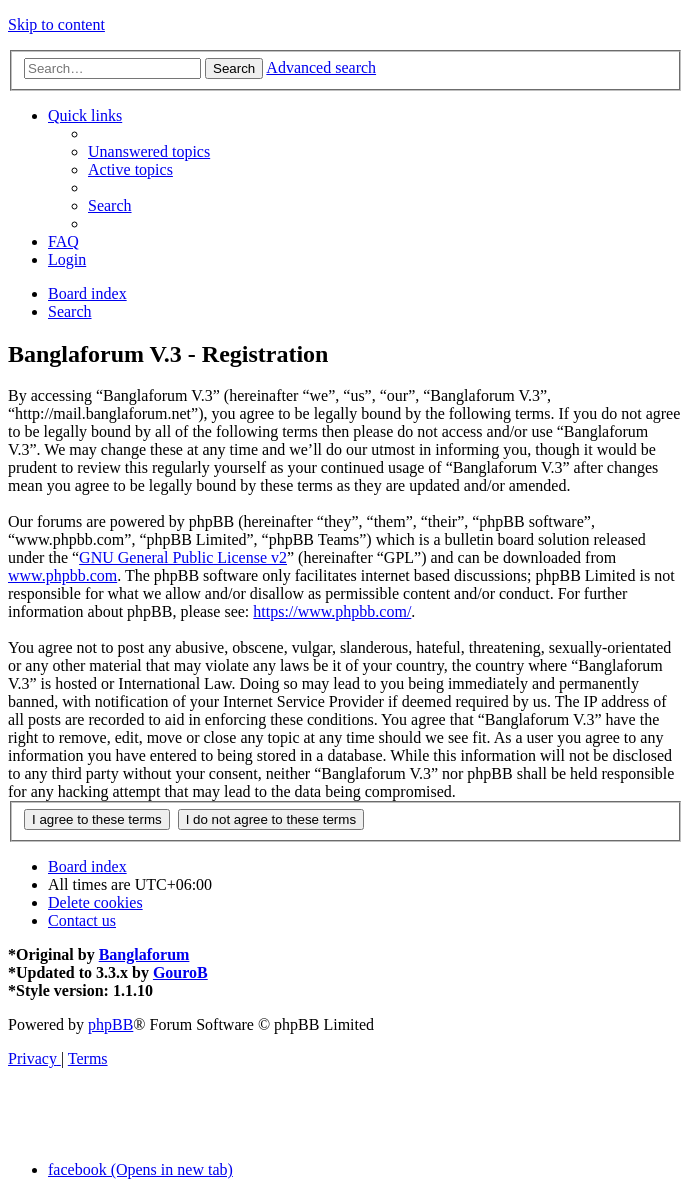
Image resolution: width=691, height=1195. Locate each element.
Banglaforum (144, 954)
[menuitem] (149, 151)
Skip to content (56, 24)
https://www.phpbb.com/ (332, 611)
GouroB (180, 972)
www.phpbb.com (62, 575)
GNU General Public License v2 (183, 557)
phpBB (110, 1024)
